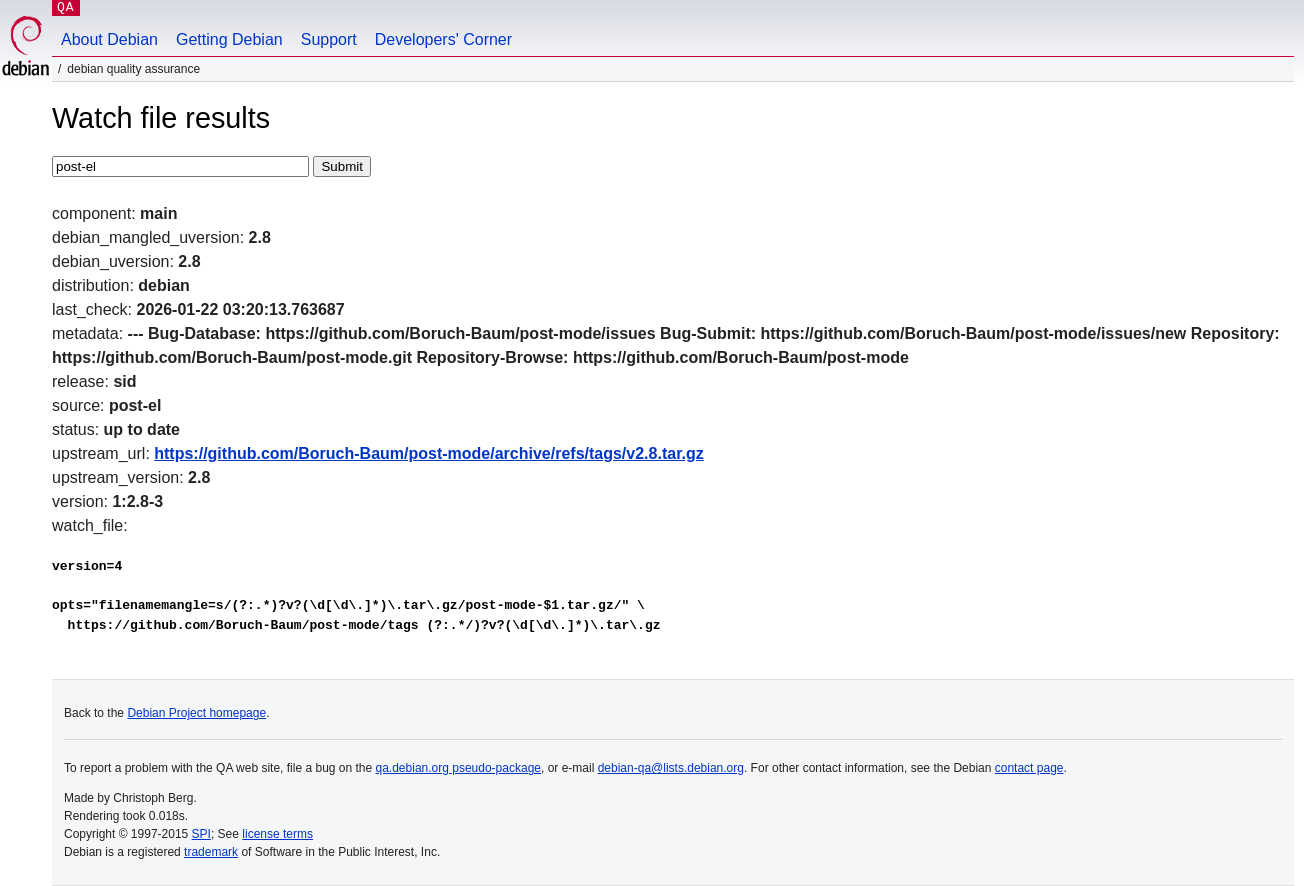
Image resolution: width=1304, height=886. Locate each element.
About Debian (109, 39)
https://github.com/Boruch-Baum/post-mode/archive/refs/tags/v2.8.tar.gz (428, 453)
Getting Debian (229, 39)
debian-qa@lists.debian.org (671, 768)
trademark (211, 852)
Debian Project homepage (196, 713)
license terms (277, 834)
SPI (201, 834)
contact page (1029, 768)
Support (329, 39)
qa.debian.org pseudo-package (458, 768)
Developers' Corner (443, 39)
